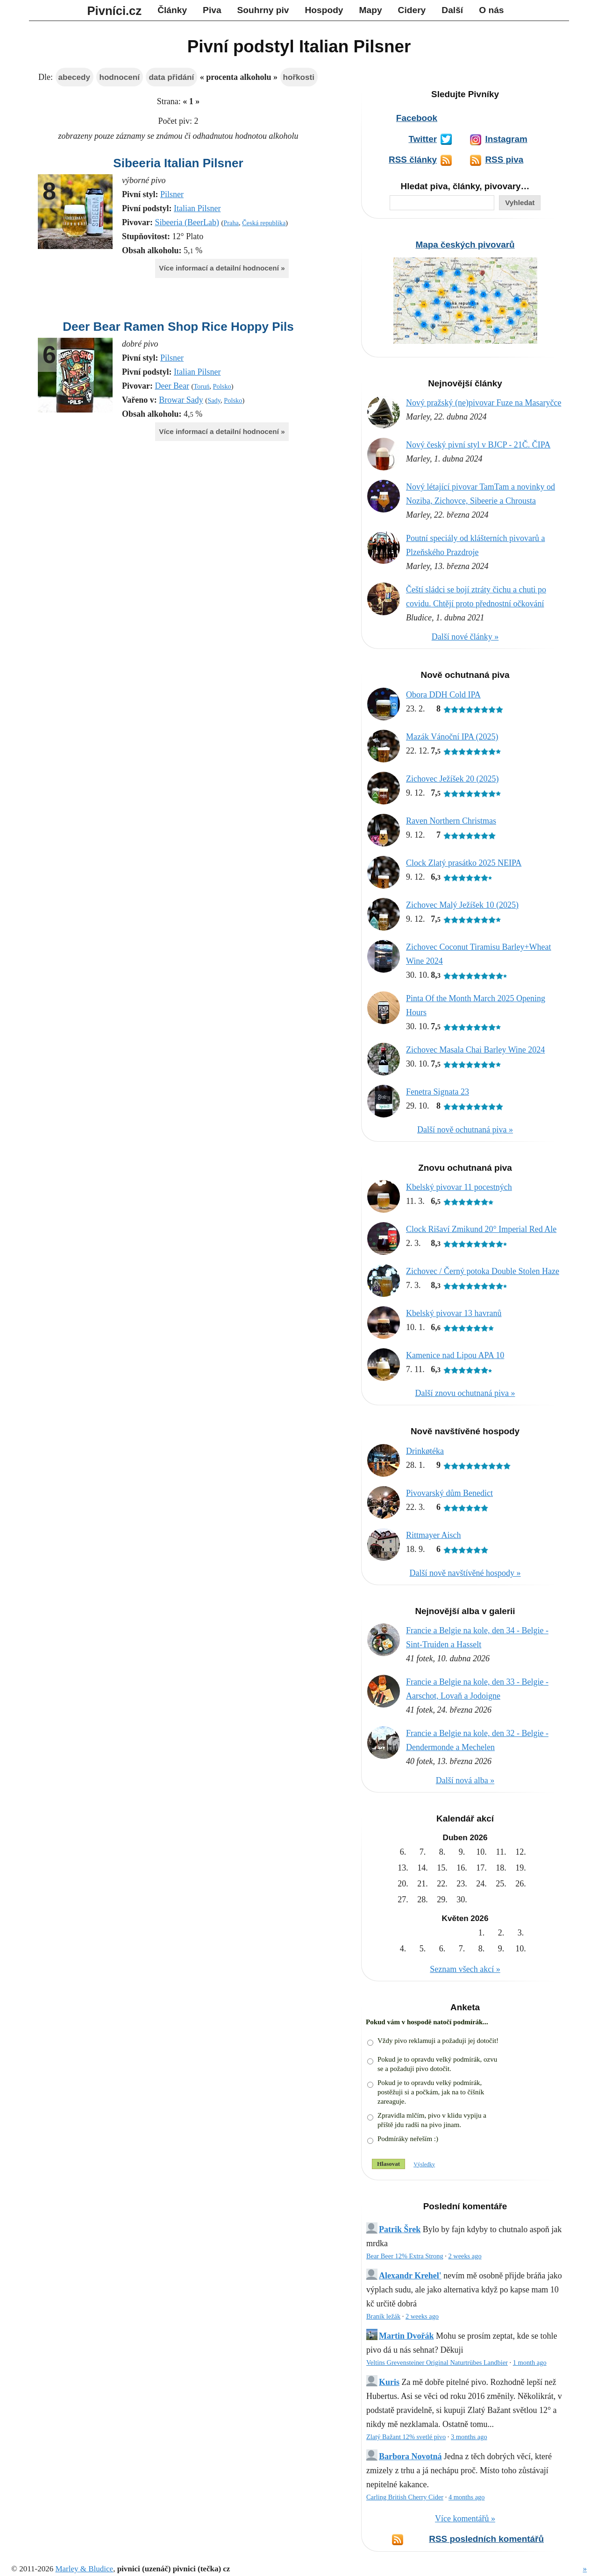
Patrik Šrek (399, 2229)
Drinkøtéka (425, 1451)
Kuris (389, 2382)
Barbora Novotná (410, 2456)
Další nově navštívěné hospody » (465, 1573)
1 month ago (530, 2362)
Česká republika (263, 223)
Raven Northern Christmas (451, 820)
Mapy (370, 10)
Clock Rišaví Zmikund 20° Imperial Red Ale (481, 1229)
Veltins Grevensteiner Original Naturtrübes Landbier (437, 2362)
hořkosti (298, 77)
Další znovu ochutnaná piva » (465, 1393)
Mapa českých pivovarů (464, 244)
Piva (212, 10)
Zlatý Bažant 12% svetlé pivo (406, 2437)
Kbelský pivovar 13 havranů (453, 1313)
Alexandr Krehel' (410, 2275)
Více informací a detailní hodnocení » (222, 268)
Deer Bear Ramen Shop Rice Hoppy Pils (178, 327)
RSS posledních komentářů (486, 2539)
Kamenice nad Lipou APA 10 (455, 1355)
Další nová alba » (465, 1780)
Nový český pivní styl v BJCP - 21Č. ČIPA (478, 444)
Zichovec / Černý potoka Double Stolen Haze (482, 1271)
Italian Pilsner (197, 208)
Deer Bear (172, 386)
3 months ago (469, 2437)
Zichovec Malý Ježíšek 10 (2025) (462, 905)
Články (172, 10)
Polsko (222, 386)
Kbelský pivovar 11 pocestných (459, 1187)
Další (452, 10)
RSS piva (504, 159)
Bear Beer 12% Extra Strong (404, 2256)
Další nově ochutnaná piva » (465, 1129)
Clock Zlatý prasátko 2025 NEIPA (463, 863)
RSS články (413, 159)
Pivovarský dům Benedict (449, 1493)
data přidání (171, 77)
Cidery (412, 10)
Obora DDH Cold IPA (443, 694)
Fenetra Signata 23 (437, 1091)
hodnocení (119, 77)
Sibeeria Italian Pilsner (178, 163)
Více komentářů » (465, 2518)
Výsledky (424, 2164)
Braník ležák (383, 2316)
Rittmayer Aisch (433, 1535)
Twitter (422, 139)
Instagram (506, 139)
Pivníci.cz (114, 10)
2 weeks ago (464, 2256)
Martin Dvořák (406, 2336)
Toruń (201, 386)
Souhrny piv (263, 10)
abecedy (74, 77)
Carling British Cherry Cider (404, 2497)
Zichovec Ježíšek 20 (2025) (452, 778)
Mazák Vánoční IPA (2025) (452, 736)
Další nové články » (465, 636)
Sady (214, 400)
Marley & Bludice (84, 2568)
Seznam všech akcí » (465, 1969)
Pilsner (172, 194)
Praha (231, 223)
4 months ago (466, 2497)
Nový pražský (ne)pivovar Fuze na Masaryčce (483, 402)
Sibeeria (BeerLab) (187, 222)
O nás (491, 10)
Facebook (416, 118)
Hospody (324, 10)
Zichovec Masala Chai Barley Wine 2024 (475, 1049)
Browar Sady (181, 400)
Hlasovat (388, 2163)
